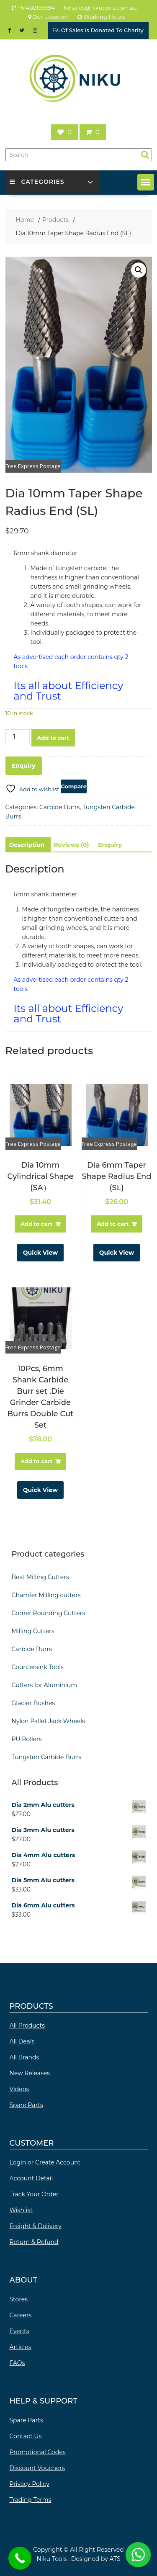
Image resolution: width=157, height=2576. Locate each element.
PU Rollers (27, 1739)
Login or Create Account (45, 2162)
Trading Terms (30, 2500)
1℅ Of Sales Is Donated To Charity (98, 30)
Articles (20, 2347)
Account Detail (31, 2178)
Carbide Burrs (59, 807)
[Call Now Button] (19, 2558)
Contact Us (26, 2436)
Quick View (40, 1252)
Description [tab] (27, 845)
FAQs (17, 2363)
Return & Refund (34, 2242)
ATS (114, 2559)
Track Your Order (34, 2194)
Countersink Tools (38, 1667)
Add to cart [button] (36, 1223)
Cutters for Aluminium (44, 1685)
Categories (37, 181)
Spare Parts (26, 2105)
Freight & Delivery (36, 2226)
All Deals (22, 2041)
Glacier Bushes (33, 1703)
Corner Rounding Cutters (48, 1613)
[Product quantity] (17, 737)
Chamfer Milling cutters (46, 1595)
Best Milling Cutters (40, 1577)
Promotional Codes (38, 2452)
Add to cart (53, 737)
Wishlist (21, 2210)
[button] (145, 182)
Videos (19, 2089)
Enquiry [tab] (110, 845)
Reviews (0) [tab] (71, 845)
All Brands (24, 2057)
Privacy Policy (29, 2484)
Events (19, 2331)
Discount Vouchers (37, 2468)
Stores (19, 2299)
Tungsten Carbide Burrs (47, 1757)
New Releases (30, 2073)
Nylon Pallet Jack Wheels (48, 1721)
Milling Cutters (33, 1631)
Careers (21, 2315)
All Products (27, 2025)
